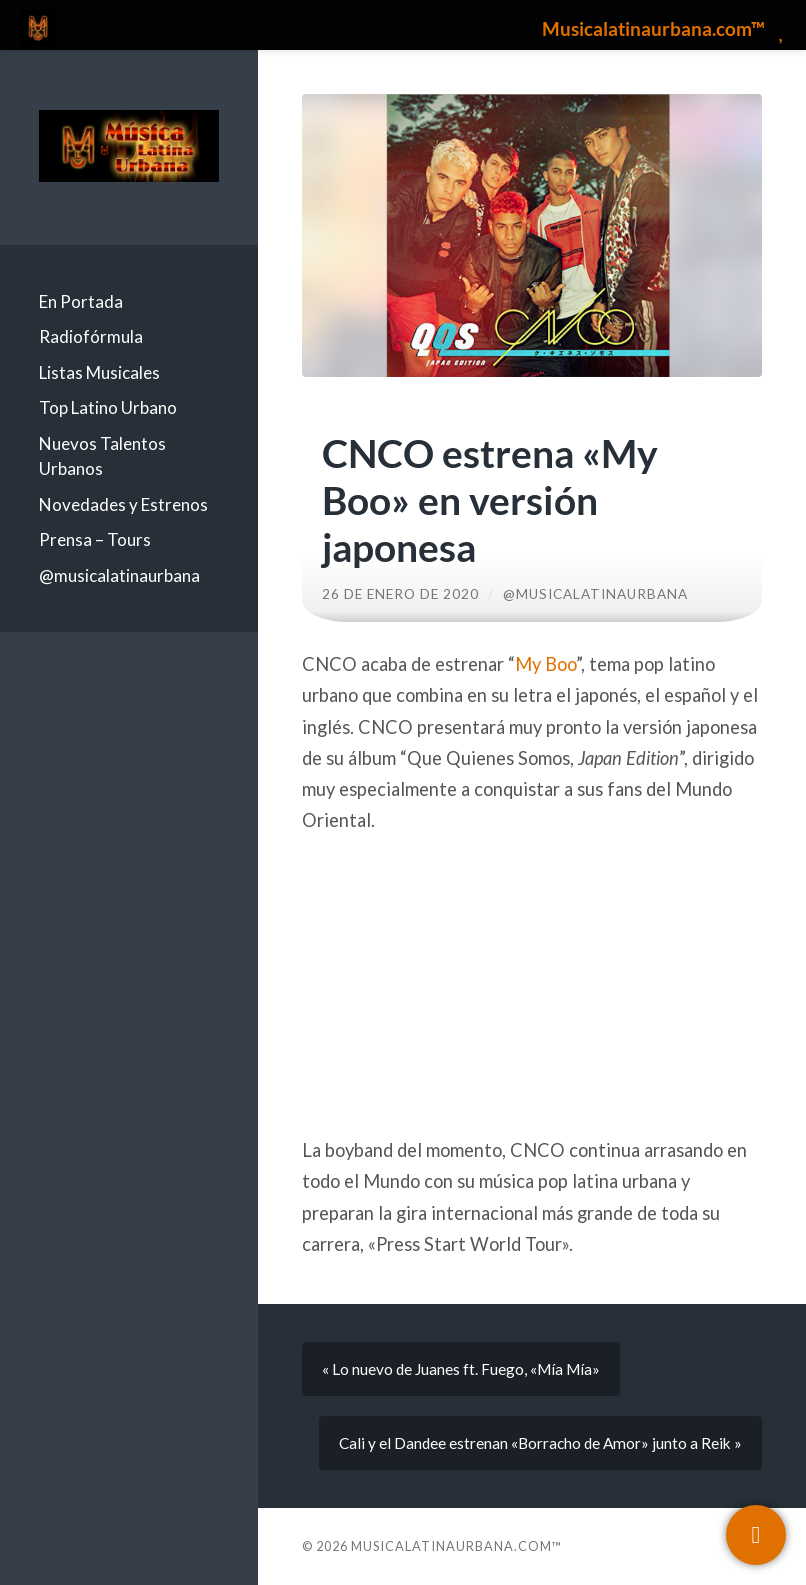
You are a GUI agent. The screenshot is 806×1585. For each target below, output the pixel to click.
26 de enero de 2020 (400, 594)
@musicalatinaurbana (119, 575)
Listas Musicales (99, 372)
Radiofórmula (91, 336)
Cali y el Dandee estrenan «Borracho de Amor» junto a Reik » (540, 1443)
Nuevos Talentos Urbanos (102, 456)
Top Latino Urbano (108, 407)
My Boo (545, 664)
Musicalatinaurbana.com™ (456, 1546)
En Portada (81, 301)
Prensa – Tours (95, 539)
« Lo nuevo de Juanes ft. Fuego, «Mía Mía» (461, 1369)
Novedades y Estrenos (123, 504)
